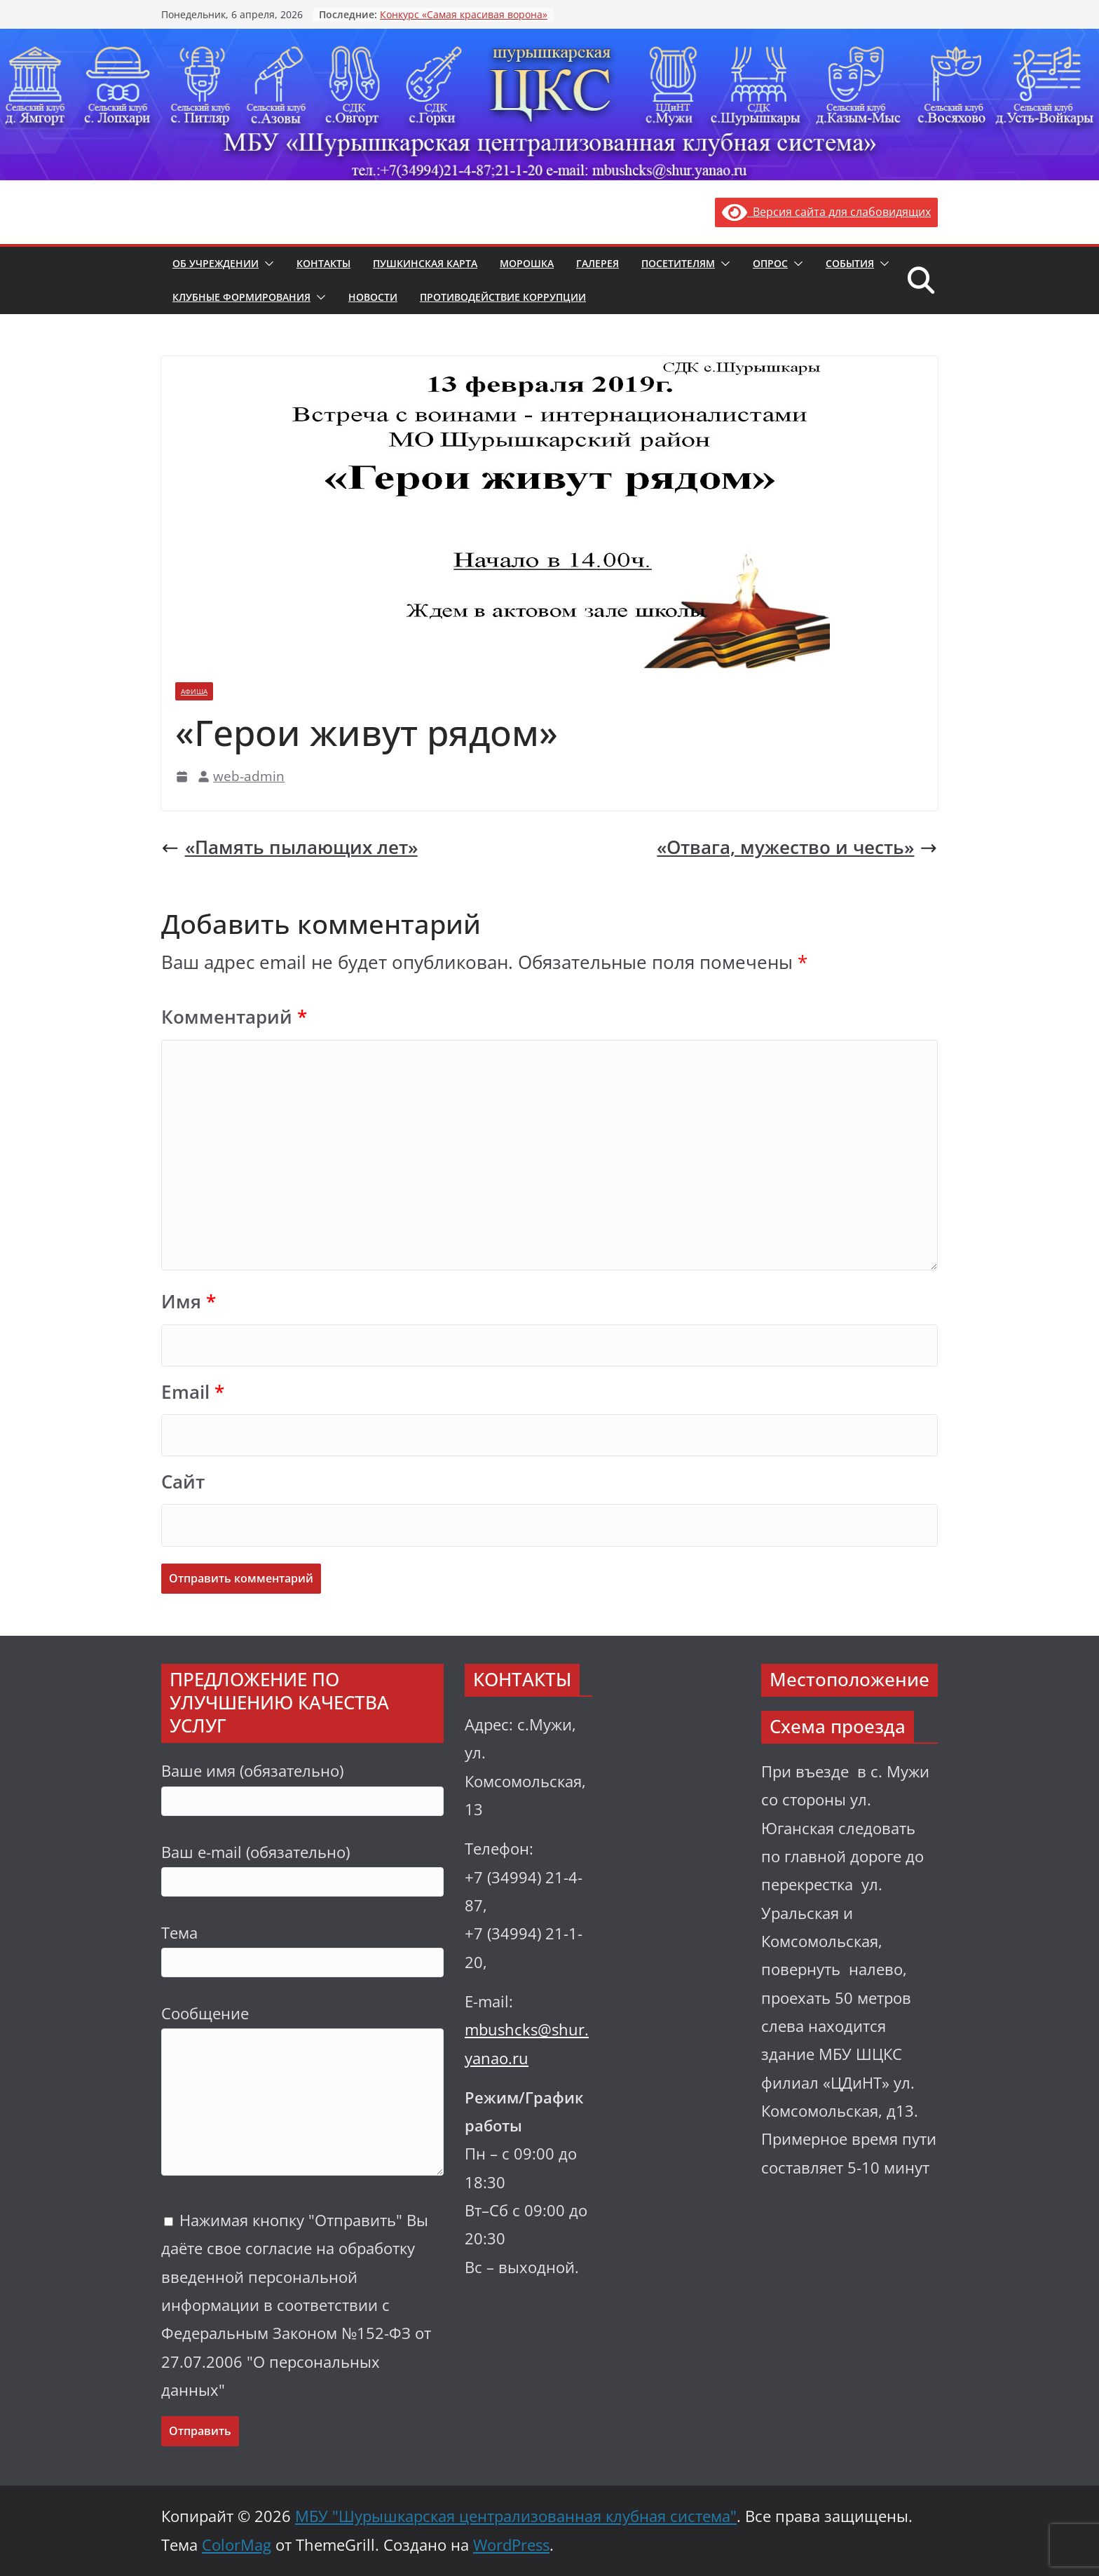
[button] (266, 263)
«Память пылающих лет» (289, 847)
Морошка (527, 263)
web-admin (249, 775)
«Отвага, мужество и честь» (797, 847)
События (850, 263)
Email (192, 1392)
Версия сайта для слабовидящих (826, 211)
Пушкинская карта (425, 263)
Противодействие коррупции (503, 297)
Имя (188, 1301)
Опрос (770, 263)
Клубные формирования (241, 297)
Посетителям (678, 263)
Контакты (323, 263)
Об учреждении (215, 263)
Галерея (597, 263)
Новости (372, 297)
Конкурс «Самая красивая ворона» (463, 14)
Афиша (194, 691)
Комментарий (234, 1017)
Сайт (183, 1482)
